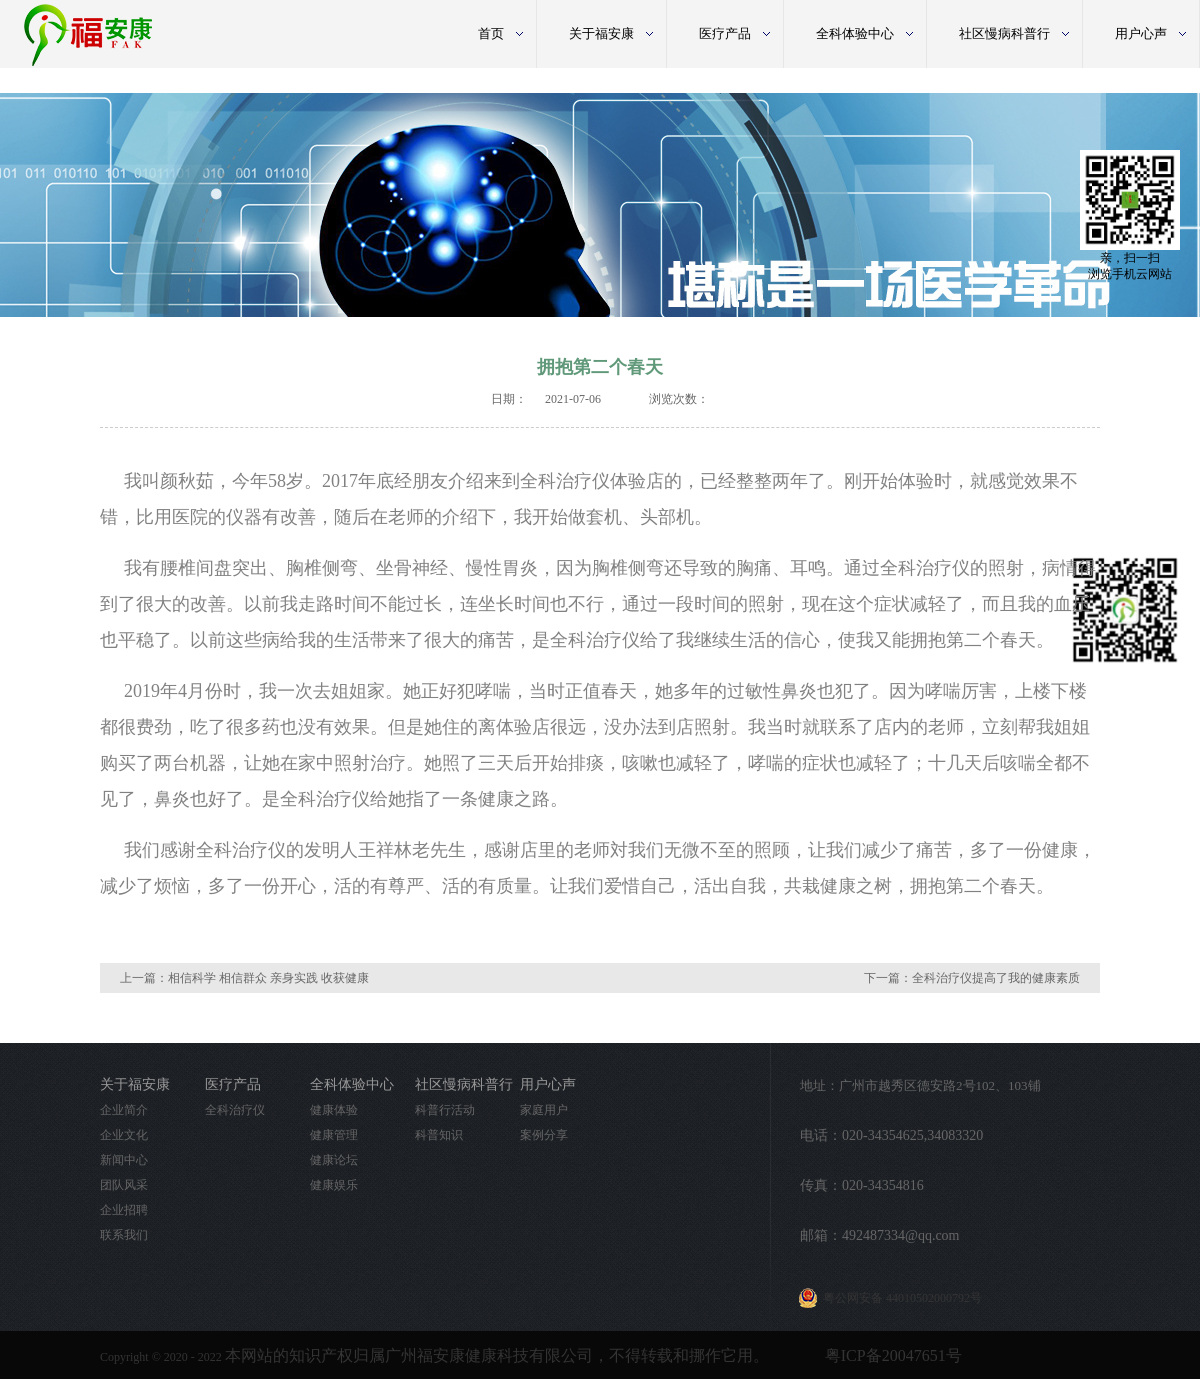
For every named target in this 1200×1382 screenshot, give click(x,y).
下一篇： (972, 978)
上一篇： (244, 978)
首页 (491, 33)
